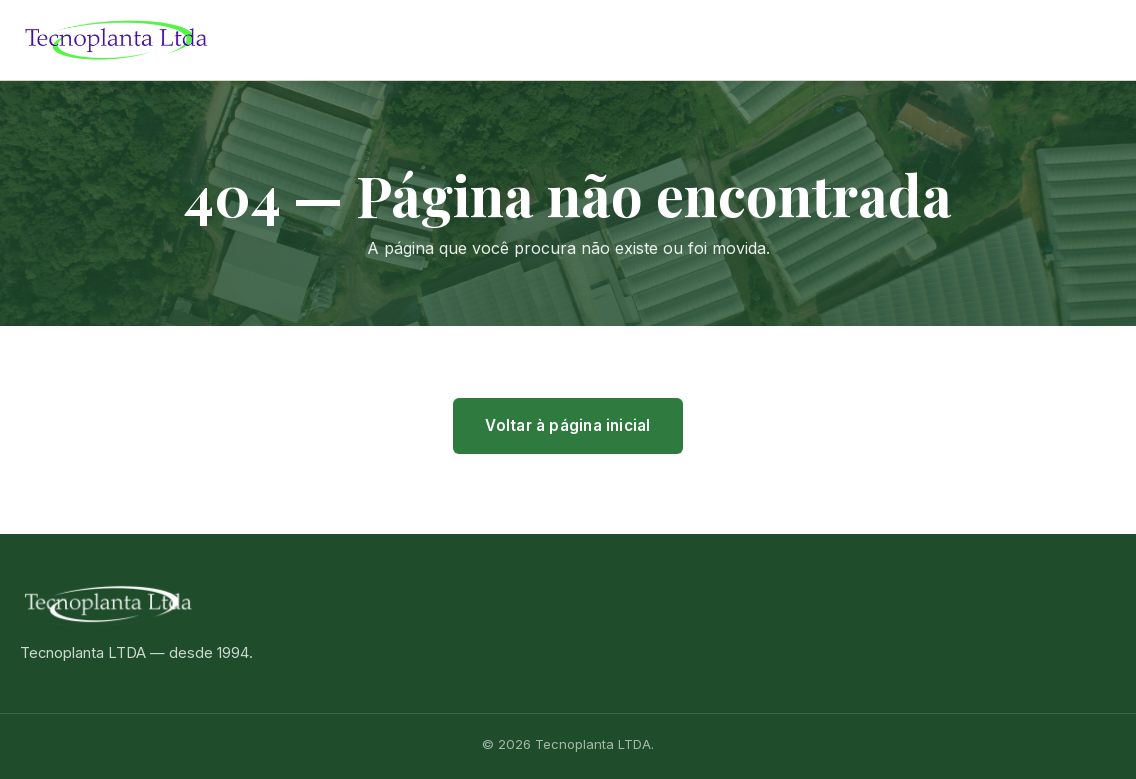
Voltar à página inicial (567, 425)
